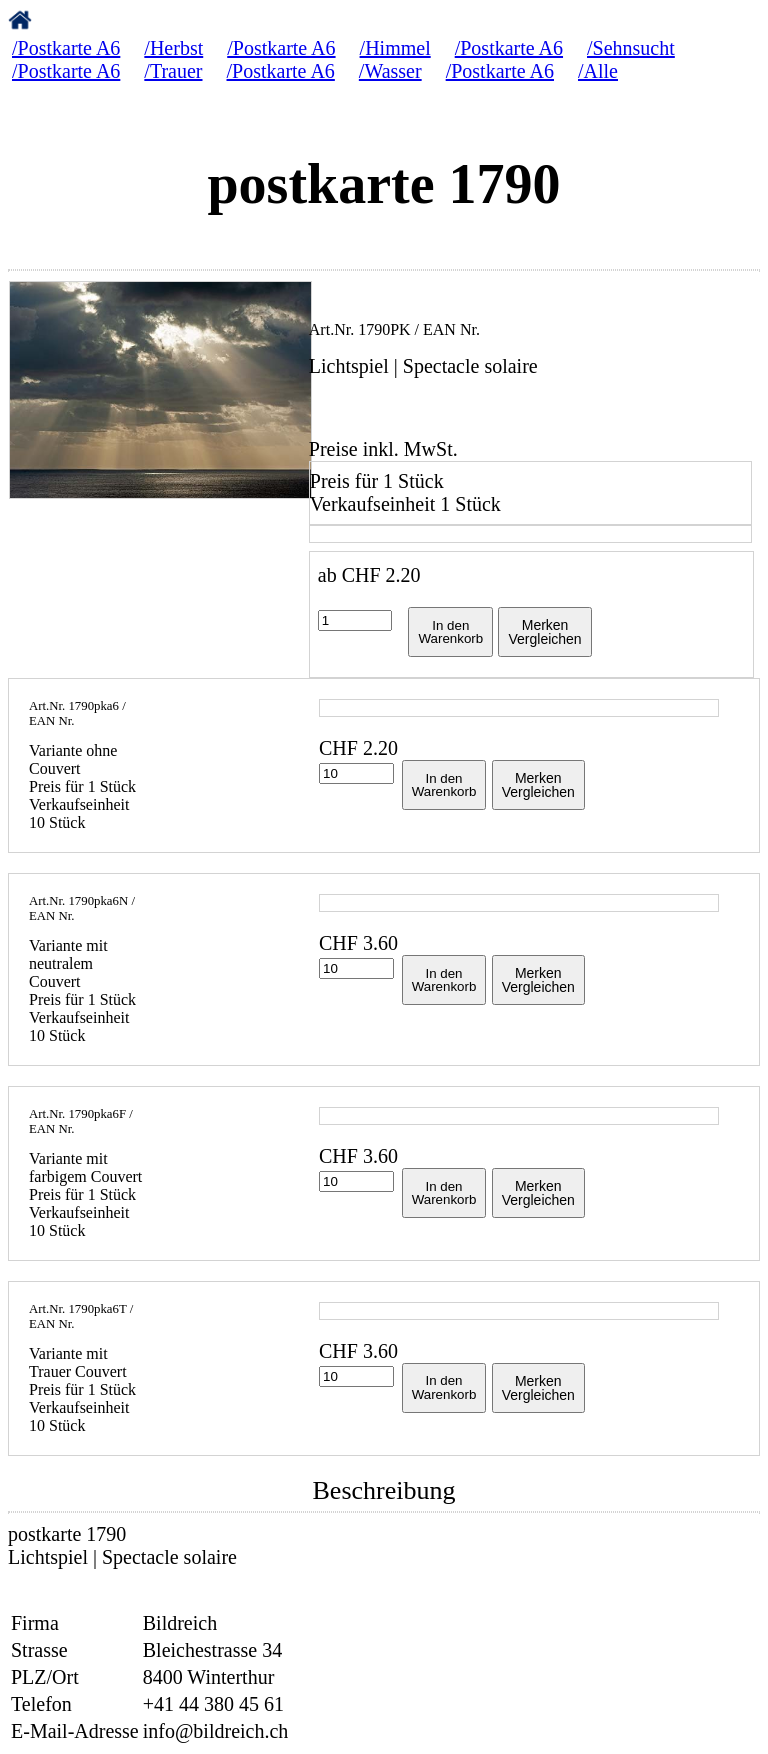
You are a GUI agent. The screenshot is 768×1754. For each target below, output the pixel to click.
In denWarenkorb (450, 632)
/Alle (598, 71)
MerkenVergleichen (544, 632)
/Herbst (173, 48)
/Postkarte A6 (66, 48)
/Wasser (390, 71)
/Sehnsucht (631, 48)
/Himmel (395, 48)
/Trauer (173, 71)
